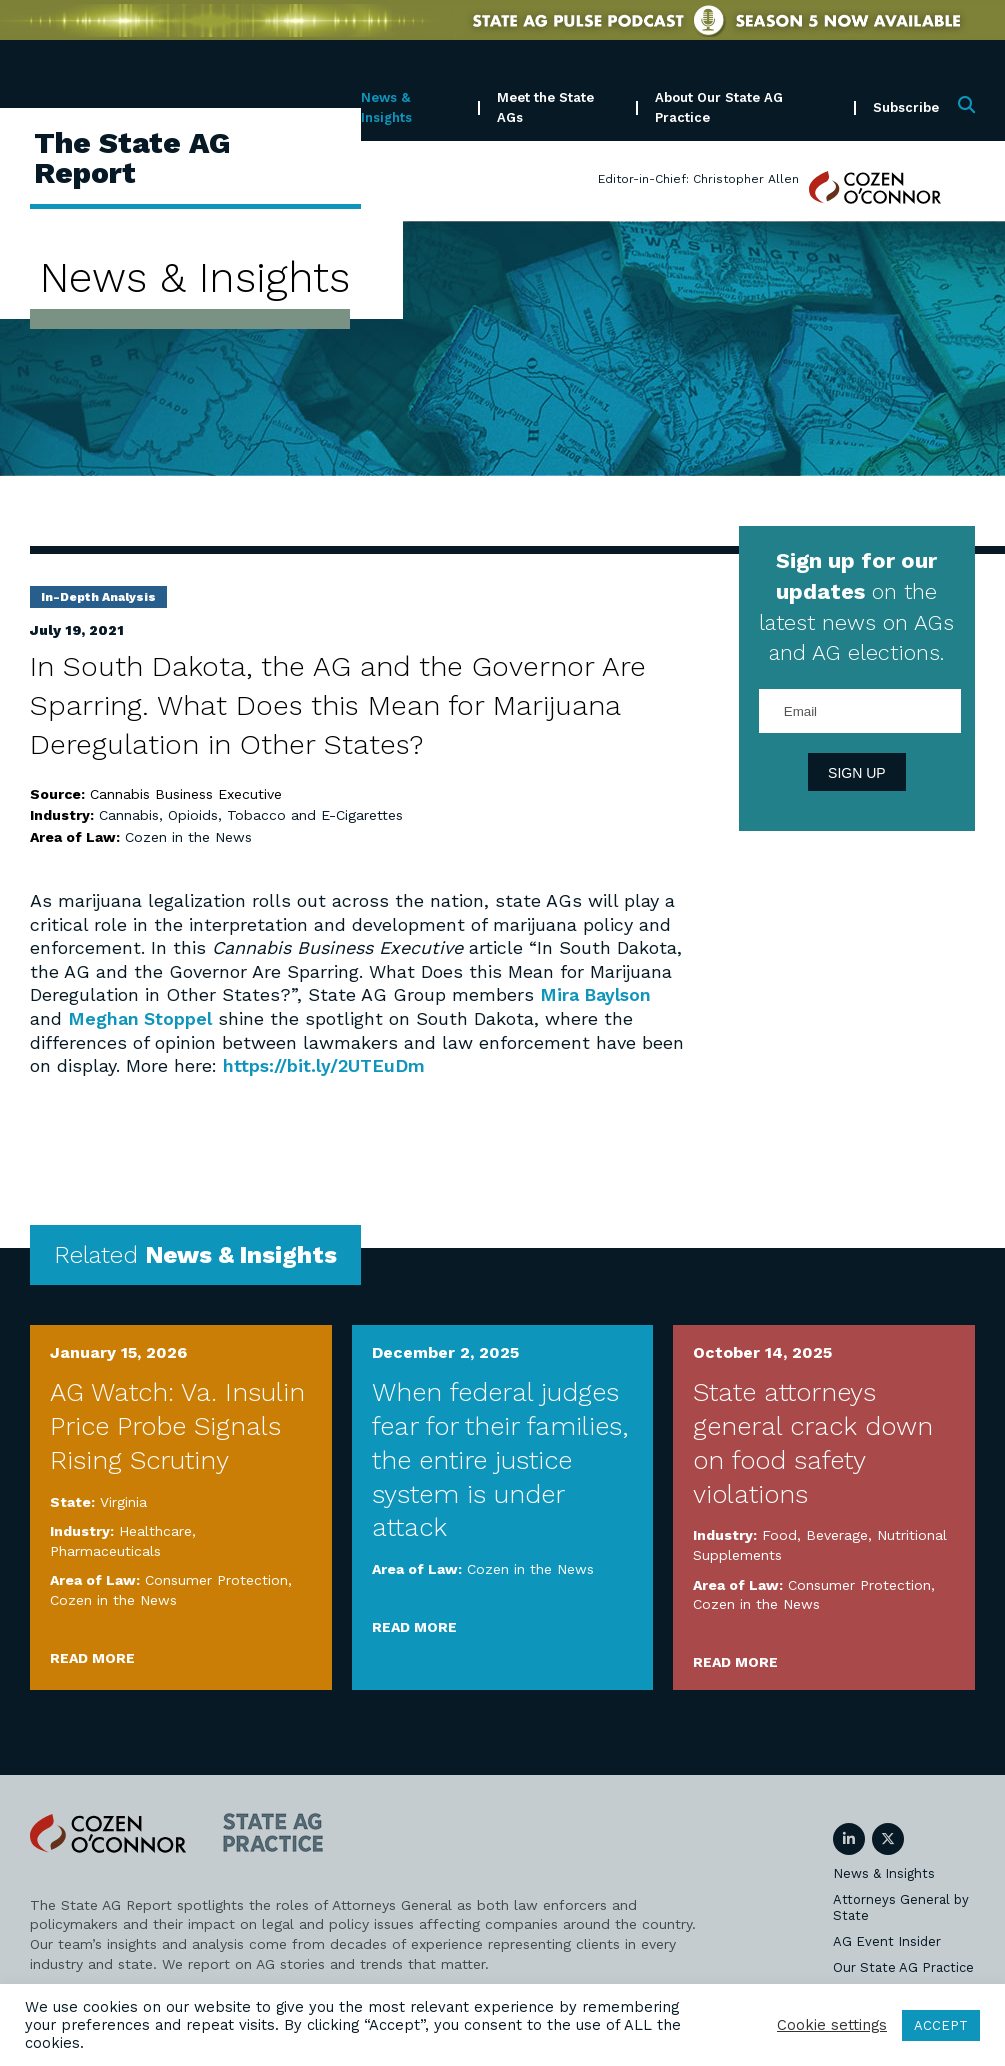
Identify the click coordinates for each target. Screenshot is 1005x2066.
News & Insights (386, 107)
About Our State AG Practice (719, 107)
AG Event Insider (887, 1939)
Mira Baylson (596, 994)
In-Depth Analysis (98, 597)
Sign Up (857, 773)
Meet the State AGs (545, 107)
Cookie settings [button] (832, 2025)
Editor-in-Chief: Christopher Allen (698, 179)
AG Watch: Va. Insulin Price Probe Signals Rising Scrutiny (177, 1424)
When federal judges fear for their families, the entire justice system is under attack (500, 1457)
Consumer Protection (216, 1579)
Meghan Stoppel (140, 1017)
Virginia (123, 1500)
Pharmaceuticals (105, 1549)
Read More (92, 1656)
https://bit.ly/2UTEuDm (324, 1064)
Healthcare (155, 1529)
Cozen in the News (188, 837)
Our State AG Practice (903, 1965)
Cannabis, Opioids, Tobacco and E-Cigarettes (251, 815)
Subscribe (906, 107)
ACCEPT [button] (941, 2025)
